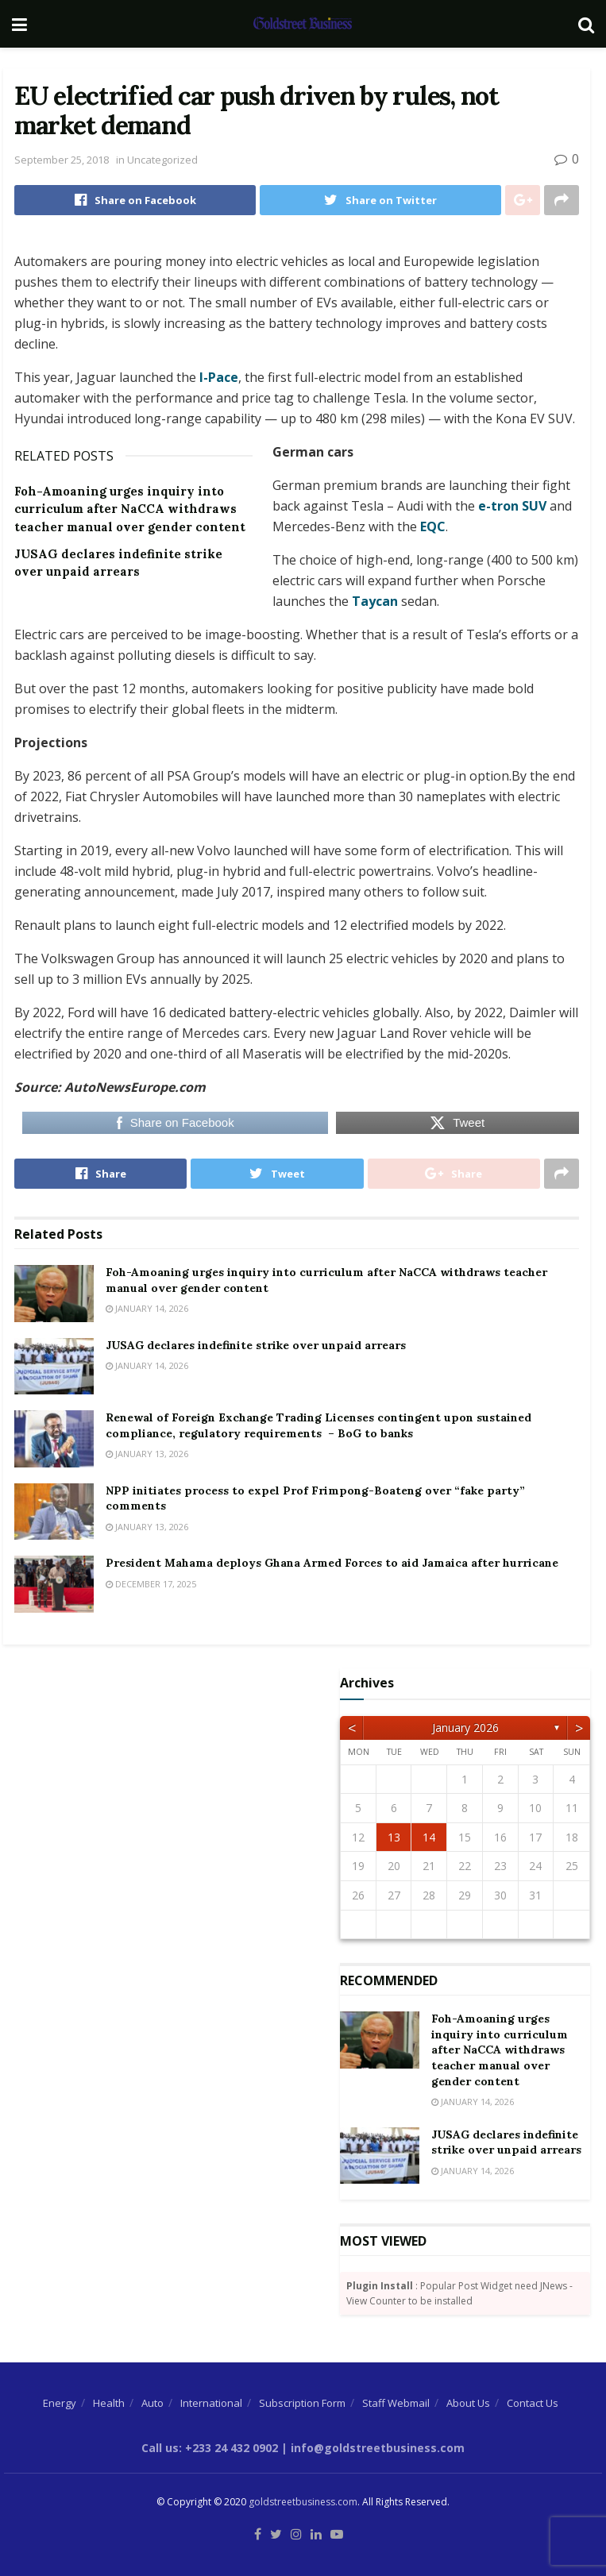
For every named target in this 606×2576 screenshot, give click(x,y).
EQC (433, 526)
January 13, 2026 (147, 1454)
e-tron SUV (512, 506)
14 (429, 1837)
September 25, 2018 (61, 159)
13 (394, 1837)
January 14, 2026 (147, 1308)
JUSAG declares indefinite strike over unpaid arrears (256, 1345)
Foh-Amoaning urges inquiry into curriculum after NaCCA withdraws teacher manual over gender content (129, 509)
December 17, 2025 (151, 1584)
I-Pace (217, 377)
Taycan (376, 601)
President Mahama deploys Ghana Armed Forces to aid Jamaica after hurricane (332, 1563)
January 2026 (465, 1727)
